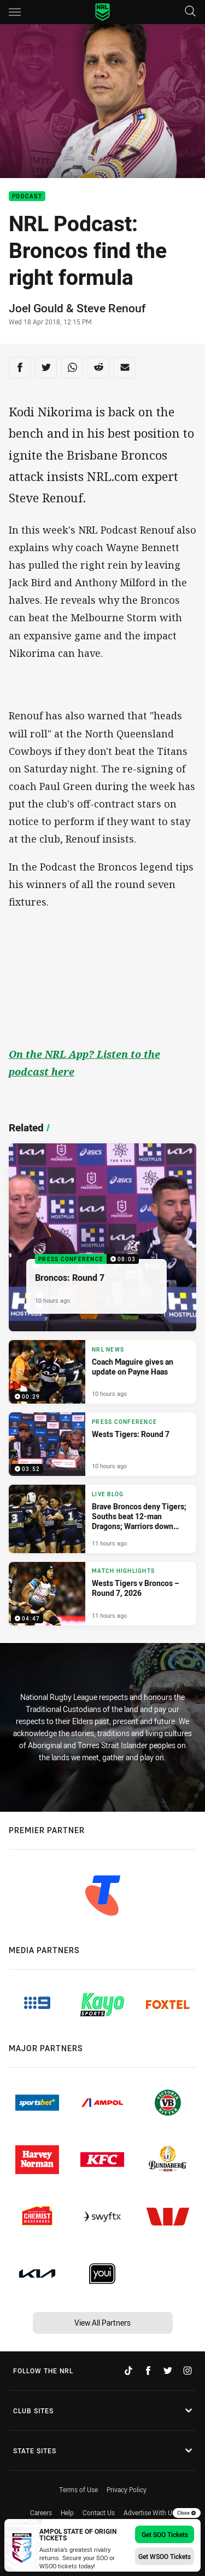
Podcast (27, 196)
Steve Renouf (111, 308)
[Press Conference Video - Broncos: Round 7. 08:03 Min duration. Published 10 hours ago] (102, 1237)
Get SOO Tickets (165, 2534)
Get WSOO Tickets (164, 2556)
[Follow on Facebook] (148, 2370)
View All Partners (102, 2322)
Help (67, 2512)
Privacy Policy (127, 2489)
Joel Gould (36, 308)
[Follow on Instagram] (187, 2370)
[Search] (190, 12)
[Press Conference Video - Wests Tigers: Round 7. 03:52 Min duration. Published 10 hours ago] (102, 1444)
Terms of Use (78, 2489)
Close (186, 2513)
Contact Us (99, 2512)
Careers (41, 2512)
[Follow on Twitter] (167, 2370)
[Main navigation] (15, 12)
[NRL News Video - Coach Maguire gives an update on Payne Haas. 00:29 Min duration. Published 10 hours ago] (102, 1372)
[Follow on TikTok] (128, 2370)
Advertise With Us (149, 2512)
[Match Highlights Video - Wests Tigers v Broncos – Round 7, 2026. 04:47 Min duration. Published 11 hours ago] (102, 1593)
